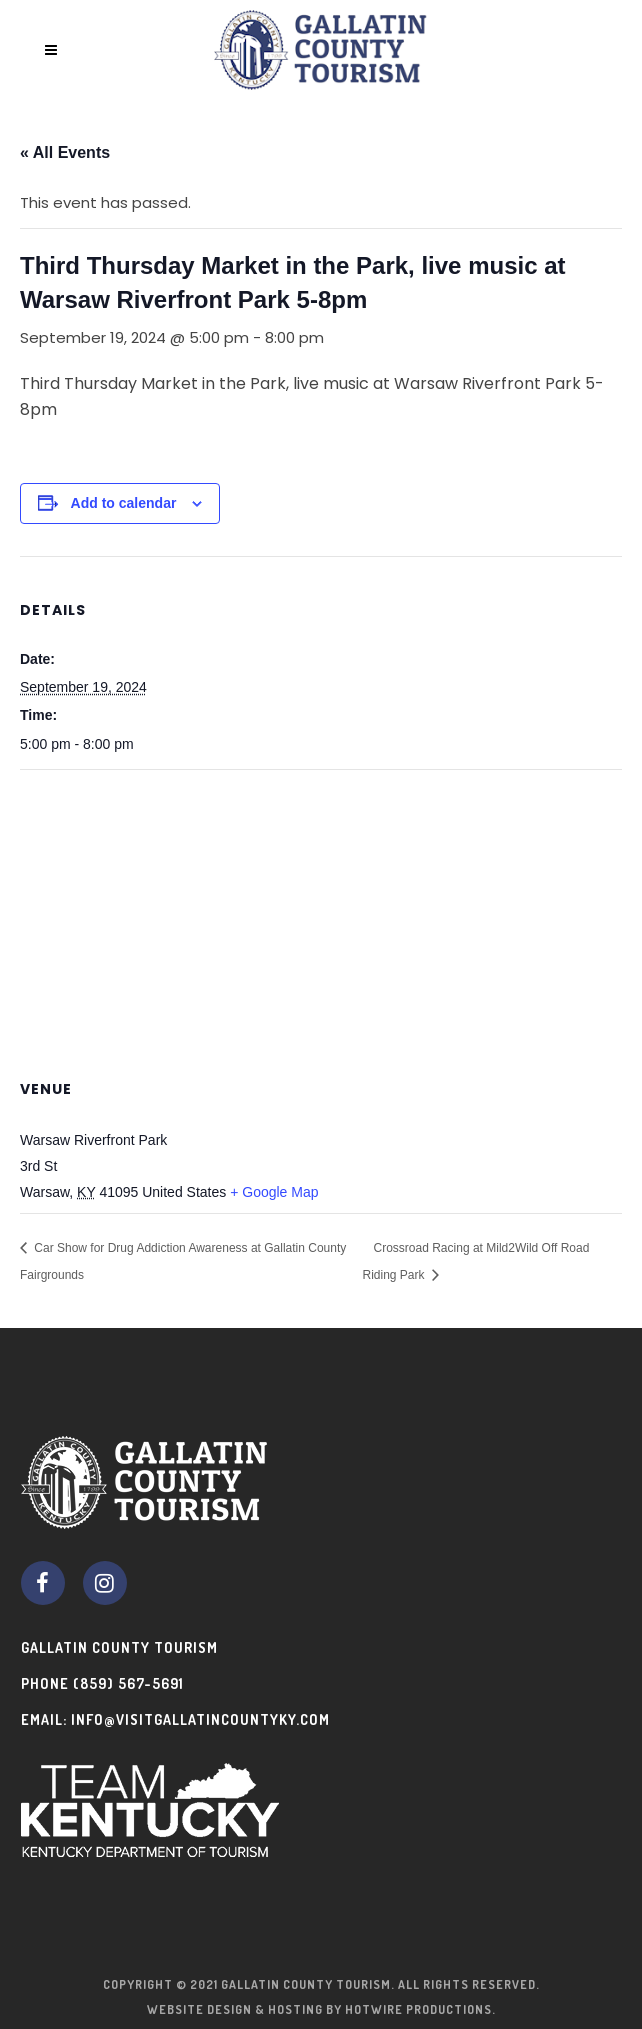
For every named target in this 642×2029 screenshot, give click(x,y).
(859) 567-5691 (128, 1683)
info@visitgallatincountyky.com (200, 1719)
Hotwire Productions (418, 2009)
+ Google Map (274, 1192)
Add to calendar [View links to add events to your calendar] (124, 503)
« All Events (65, 152)
